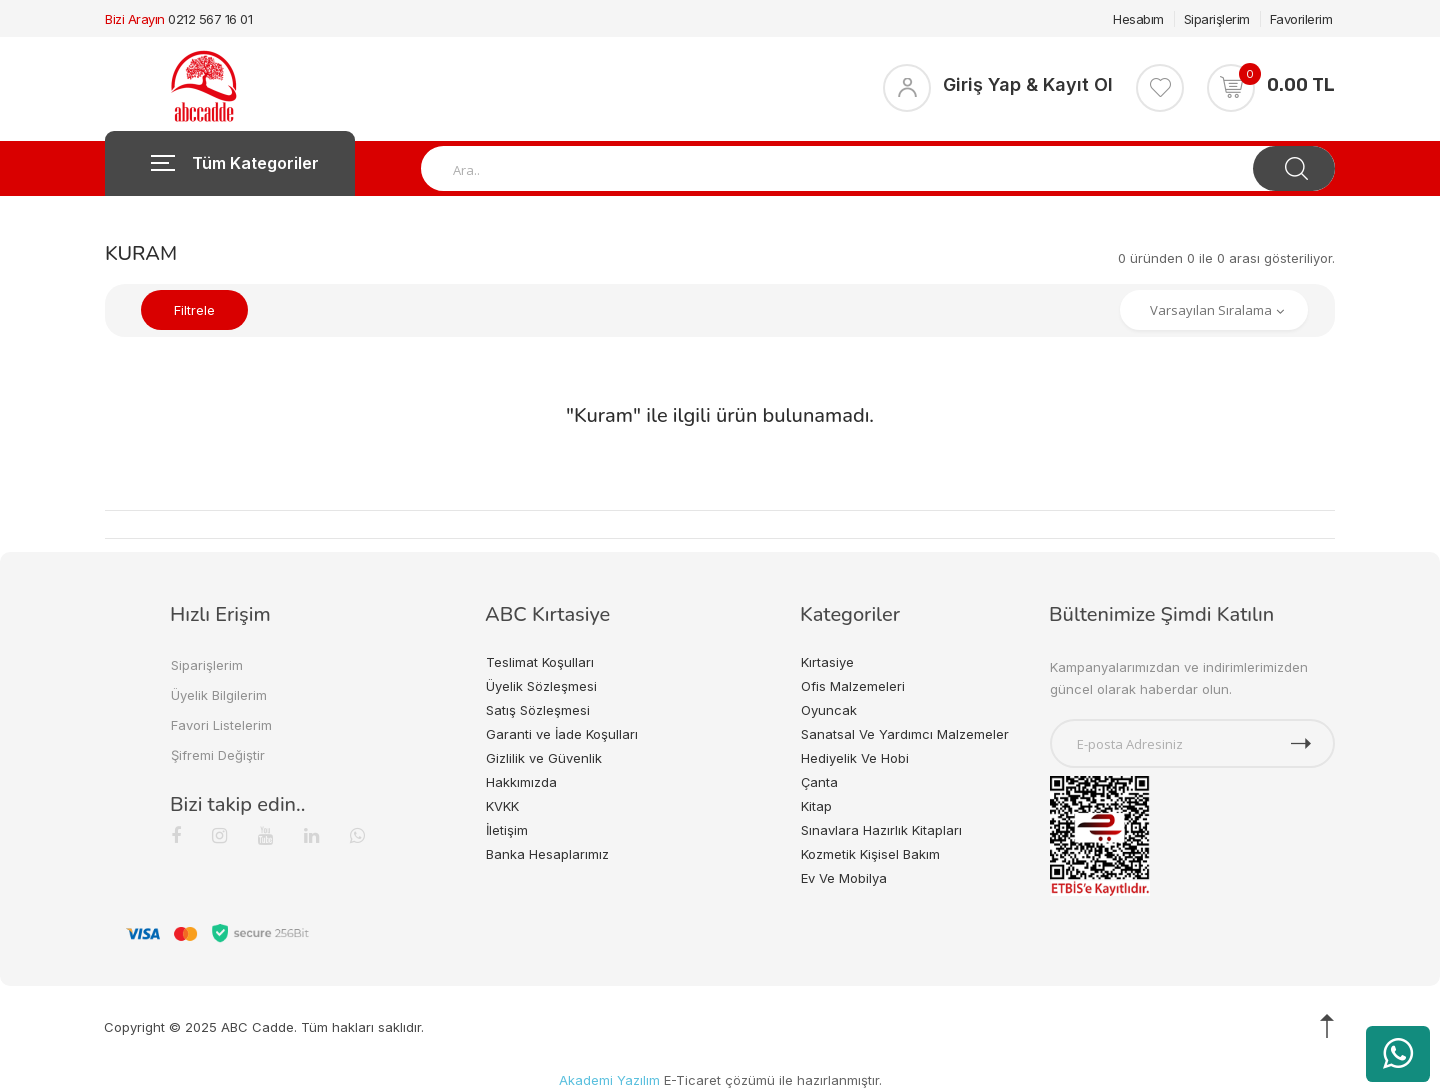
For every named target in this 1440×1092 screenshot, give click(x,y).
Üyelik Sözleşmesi (541, 686)
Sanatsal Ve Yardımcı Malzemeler (905, 734)
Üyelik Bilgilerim (219, 695)
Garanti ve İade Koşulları (562, 734)
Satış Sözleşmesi (538, 710)
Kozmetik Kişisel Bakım (870, 854)
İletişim (507, 830)
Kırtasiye (827, 662)
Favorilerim (1301, 19)
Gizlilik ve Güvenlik (544, 758)
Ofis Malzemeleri (853, 686)
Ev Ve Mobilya (844, 878)
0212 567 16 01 (210, 19)
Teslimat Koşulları (540, 662)
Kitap (816, 806)
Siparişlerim (1217, 19)
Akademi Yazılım (609, 1080)
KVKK (502, 806)
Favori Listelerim (221, 725)
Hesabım (1138, 19)
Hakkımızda (521, 782)
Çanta (819, 782)
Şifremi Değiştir (218, 755)
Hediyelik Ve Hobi (855, 758)
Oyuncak (829, 710)
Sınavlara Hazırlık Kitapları (881, 830)
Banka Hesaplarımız (547, 854)
